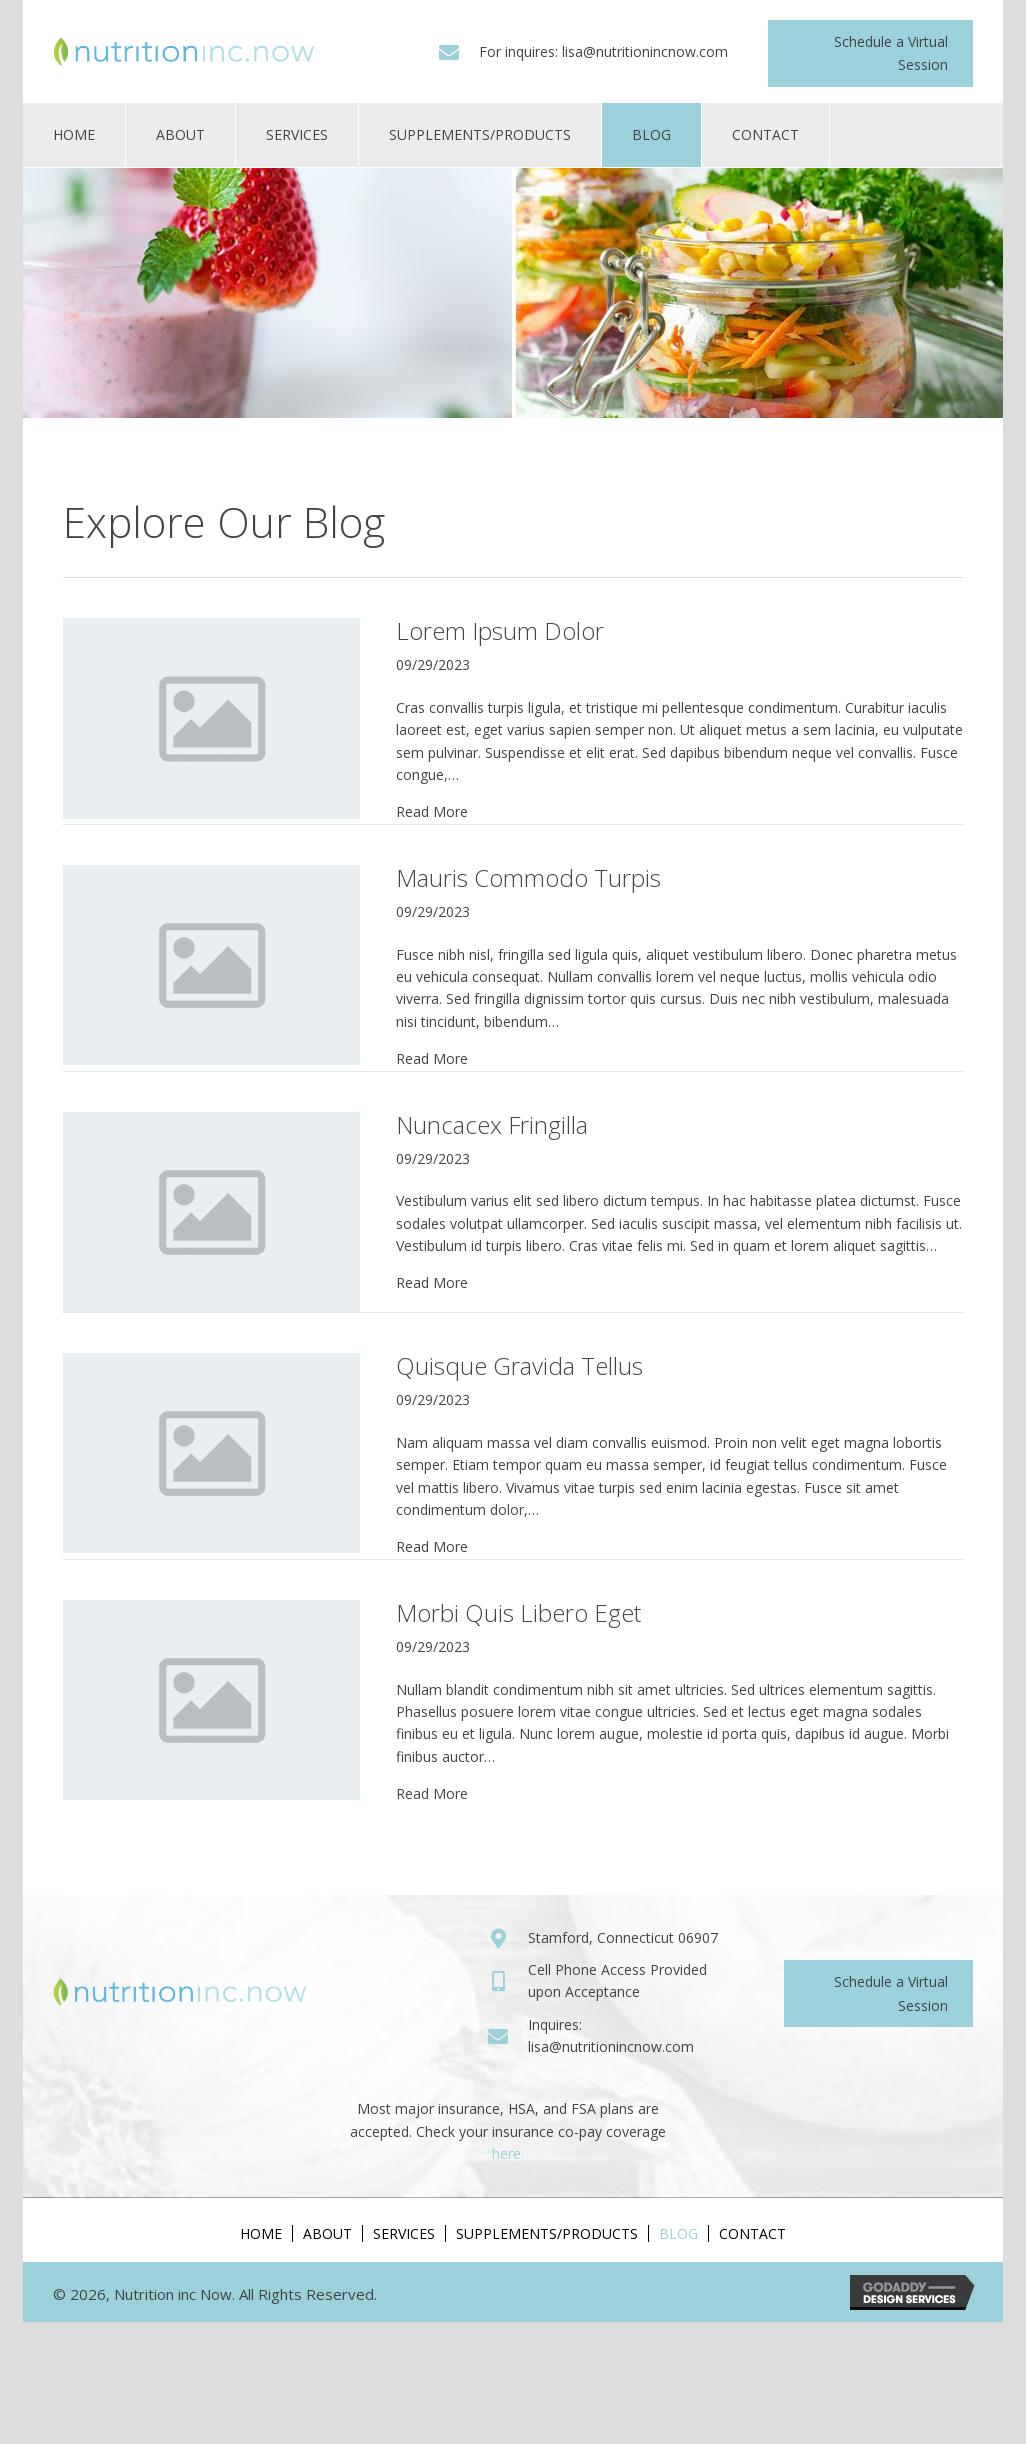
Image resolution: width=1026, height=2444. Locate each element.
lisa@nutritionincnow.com (645, 51)
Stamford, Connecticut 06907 (623, 1937)
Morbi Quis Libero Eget (518, 1612)
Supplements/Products (547, 2233)
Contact (752, 2233)
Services (404, 2233)
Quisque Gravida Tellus (519, 1365)
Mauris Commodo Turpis (528, 877)
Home (261, 2233)
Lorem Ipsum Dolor (500, 630)
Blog (678, 2233)
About (327, 2233)
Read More (432, 811)
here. (508, 2153)
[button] (870, 53)
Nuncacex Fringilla (492, 1124)
